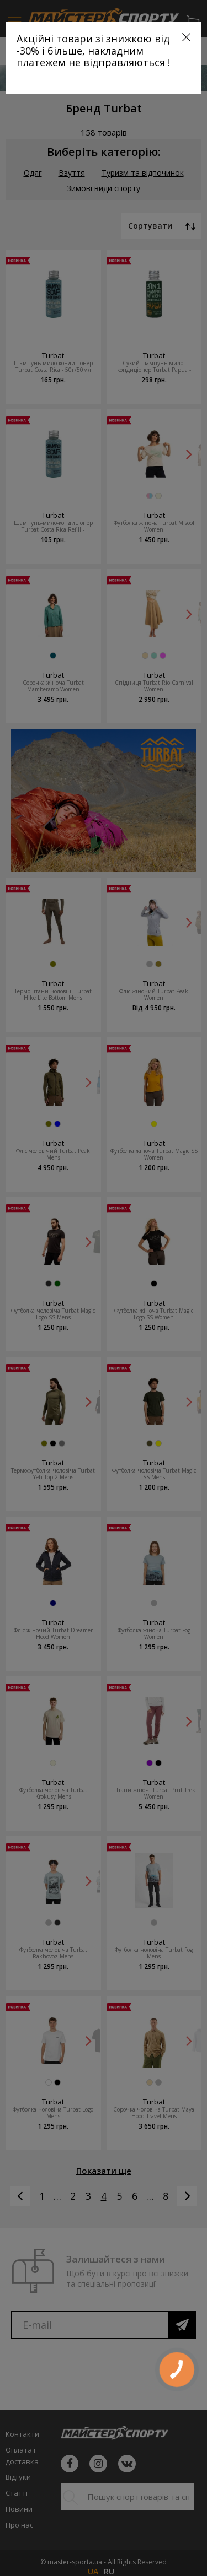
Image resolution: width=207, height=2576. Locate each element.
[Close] (186, 37)
